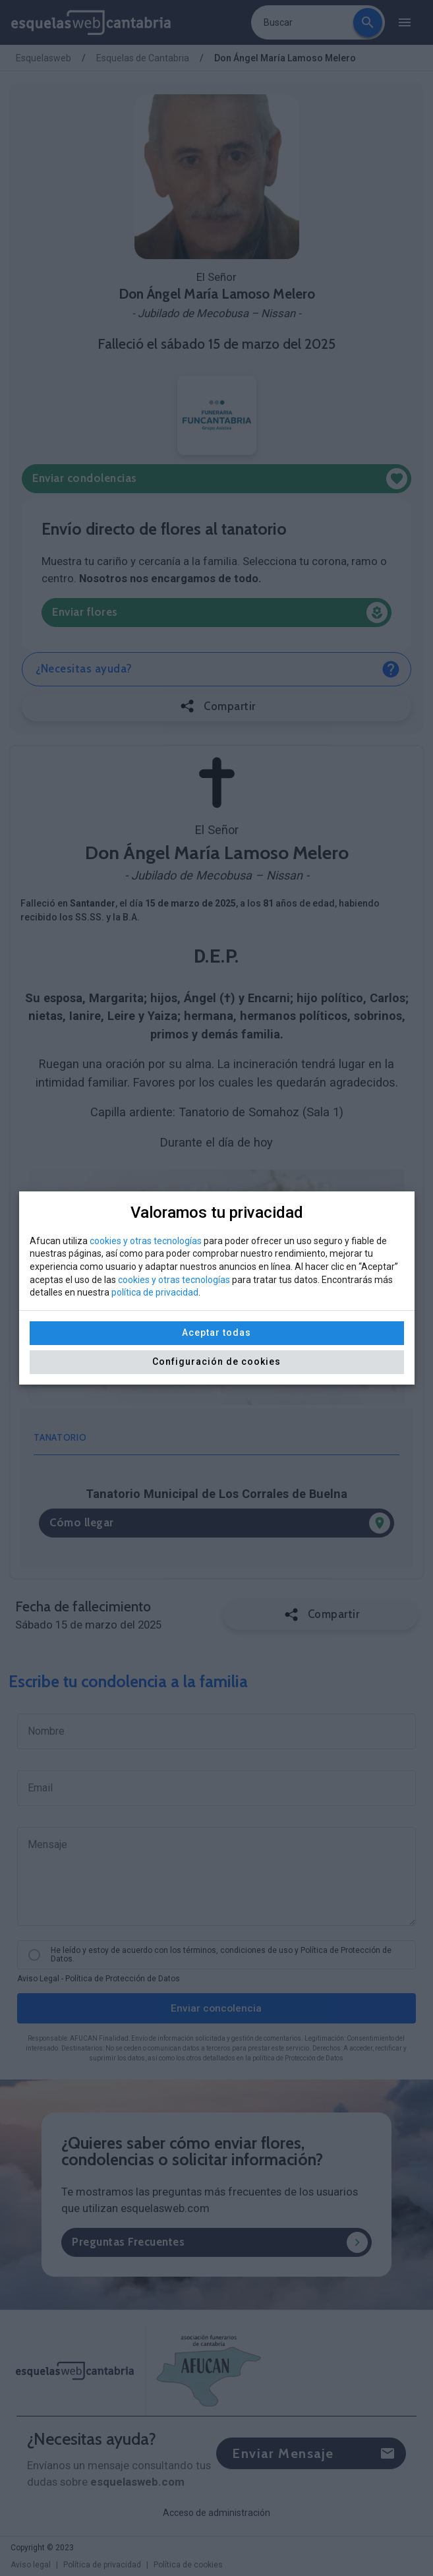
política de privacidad (154, 1292)
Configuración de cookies (216, 1361)
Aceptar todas (216, 1332)
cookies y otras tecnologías (146, 1241)
